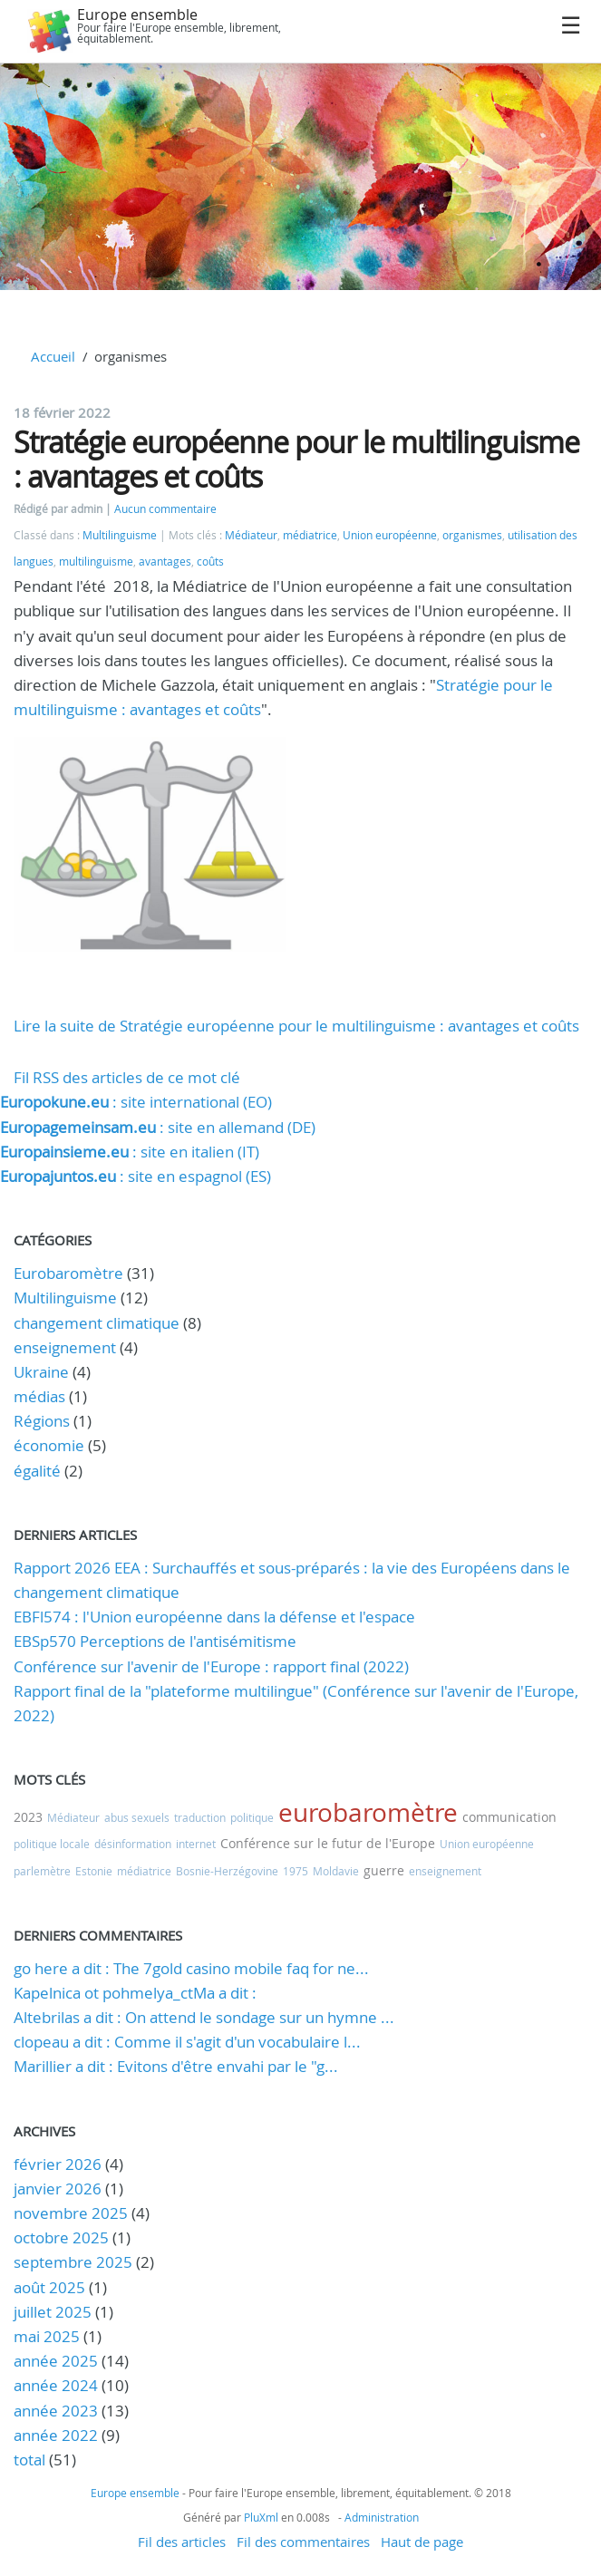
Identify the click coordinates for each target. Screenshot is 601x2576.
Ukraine (41, 1371)
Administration (381, 2517)
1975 (295, 1871)
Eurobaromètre (68, 1273)
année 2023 (56, 2410)
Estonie (93, 1871)
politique (252, 1817)
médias (39, 1396)
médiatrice (310, 535)
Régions (42, 1420)
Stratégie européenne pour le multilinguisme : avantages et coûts (296, 459)
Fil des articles (182, 2541)
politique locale (52, 1843)
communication (509, 1816)
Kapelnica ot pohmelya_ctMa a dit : (135, 1992)
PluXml (261, 2517)
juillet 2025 (53, 2311)
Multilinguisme (119, 535)
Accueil (53, 356)
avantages (165, 561)
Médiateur (251, 535)
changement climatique (96, 1322)
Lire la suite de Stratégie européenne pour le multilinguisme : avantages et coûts (296, 1025)
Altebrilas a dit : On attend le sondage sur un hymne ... (204, 2017)
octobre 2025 (61, 2237)
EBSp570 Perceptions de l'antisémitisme (155, 1641)
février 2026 (58, 2164)
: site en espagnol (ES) (135, 1176)
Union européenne (390, 535)
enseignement (65, 1347)
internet (196, 1843)
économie (49, 1445)
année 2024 (56, 2385)
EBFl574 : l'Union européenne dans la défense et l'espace (214, 1616)
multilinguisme (96, 561)
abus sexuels (137, 1817)
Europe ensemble (137, 14)
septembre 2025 (73, 2262)
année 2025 (56, 2360)
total (31, 2459)
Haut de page (422, 2541)
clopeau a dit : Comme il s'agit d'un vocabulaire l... (187, 2041)
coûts (210, 561)
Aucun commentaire (165, 509)
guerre (384, 1870)
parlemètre (42, 1871)
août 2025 (49, 2287)
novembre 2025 (71, 2213)
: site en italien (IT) (129, 1151)
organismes (472, 535)
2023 (28, 1816)
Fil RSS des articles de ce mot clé (127, 1077)
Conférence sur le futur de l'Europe (327, 1843)
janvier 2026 (58, 2188)
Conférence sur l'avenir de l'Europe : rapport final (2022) (211, 1666)
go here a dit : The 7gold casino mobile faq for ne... (191, 1968)
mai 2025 (47, 2336)
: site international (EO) (136, 1101)
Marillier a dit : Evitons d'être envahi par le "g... (176, 2066)
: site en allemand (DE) (157, 1127)
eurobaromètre (368, 1812)
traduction (200, 1817)
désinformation (132, 1843)
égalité (37, 1470)
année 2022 (56, 2435)
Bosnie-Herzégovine (227, 1871)
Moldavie (336, 1871)
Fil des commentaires (303, 2541)
